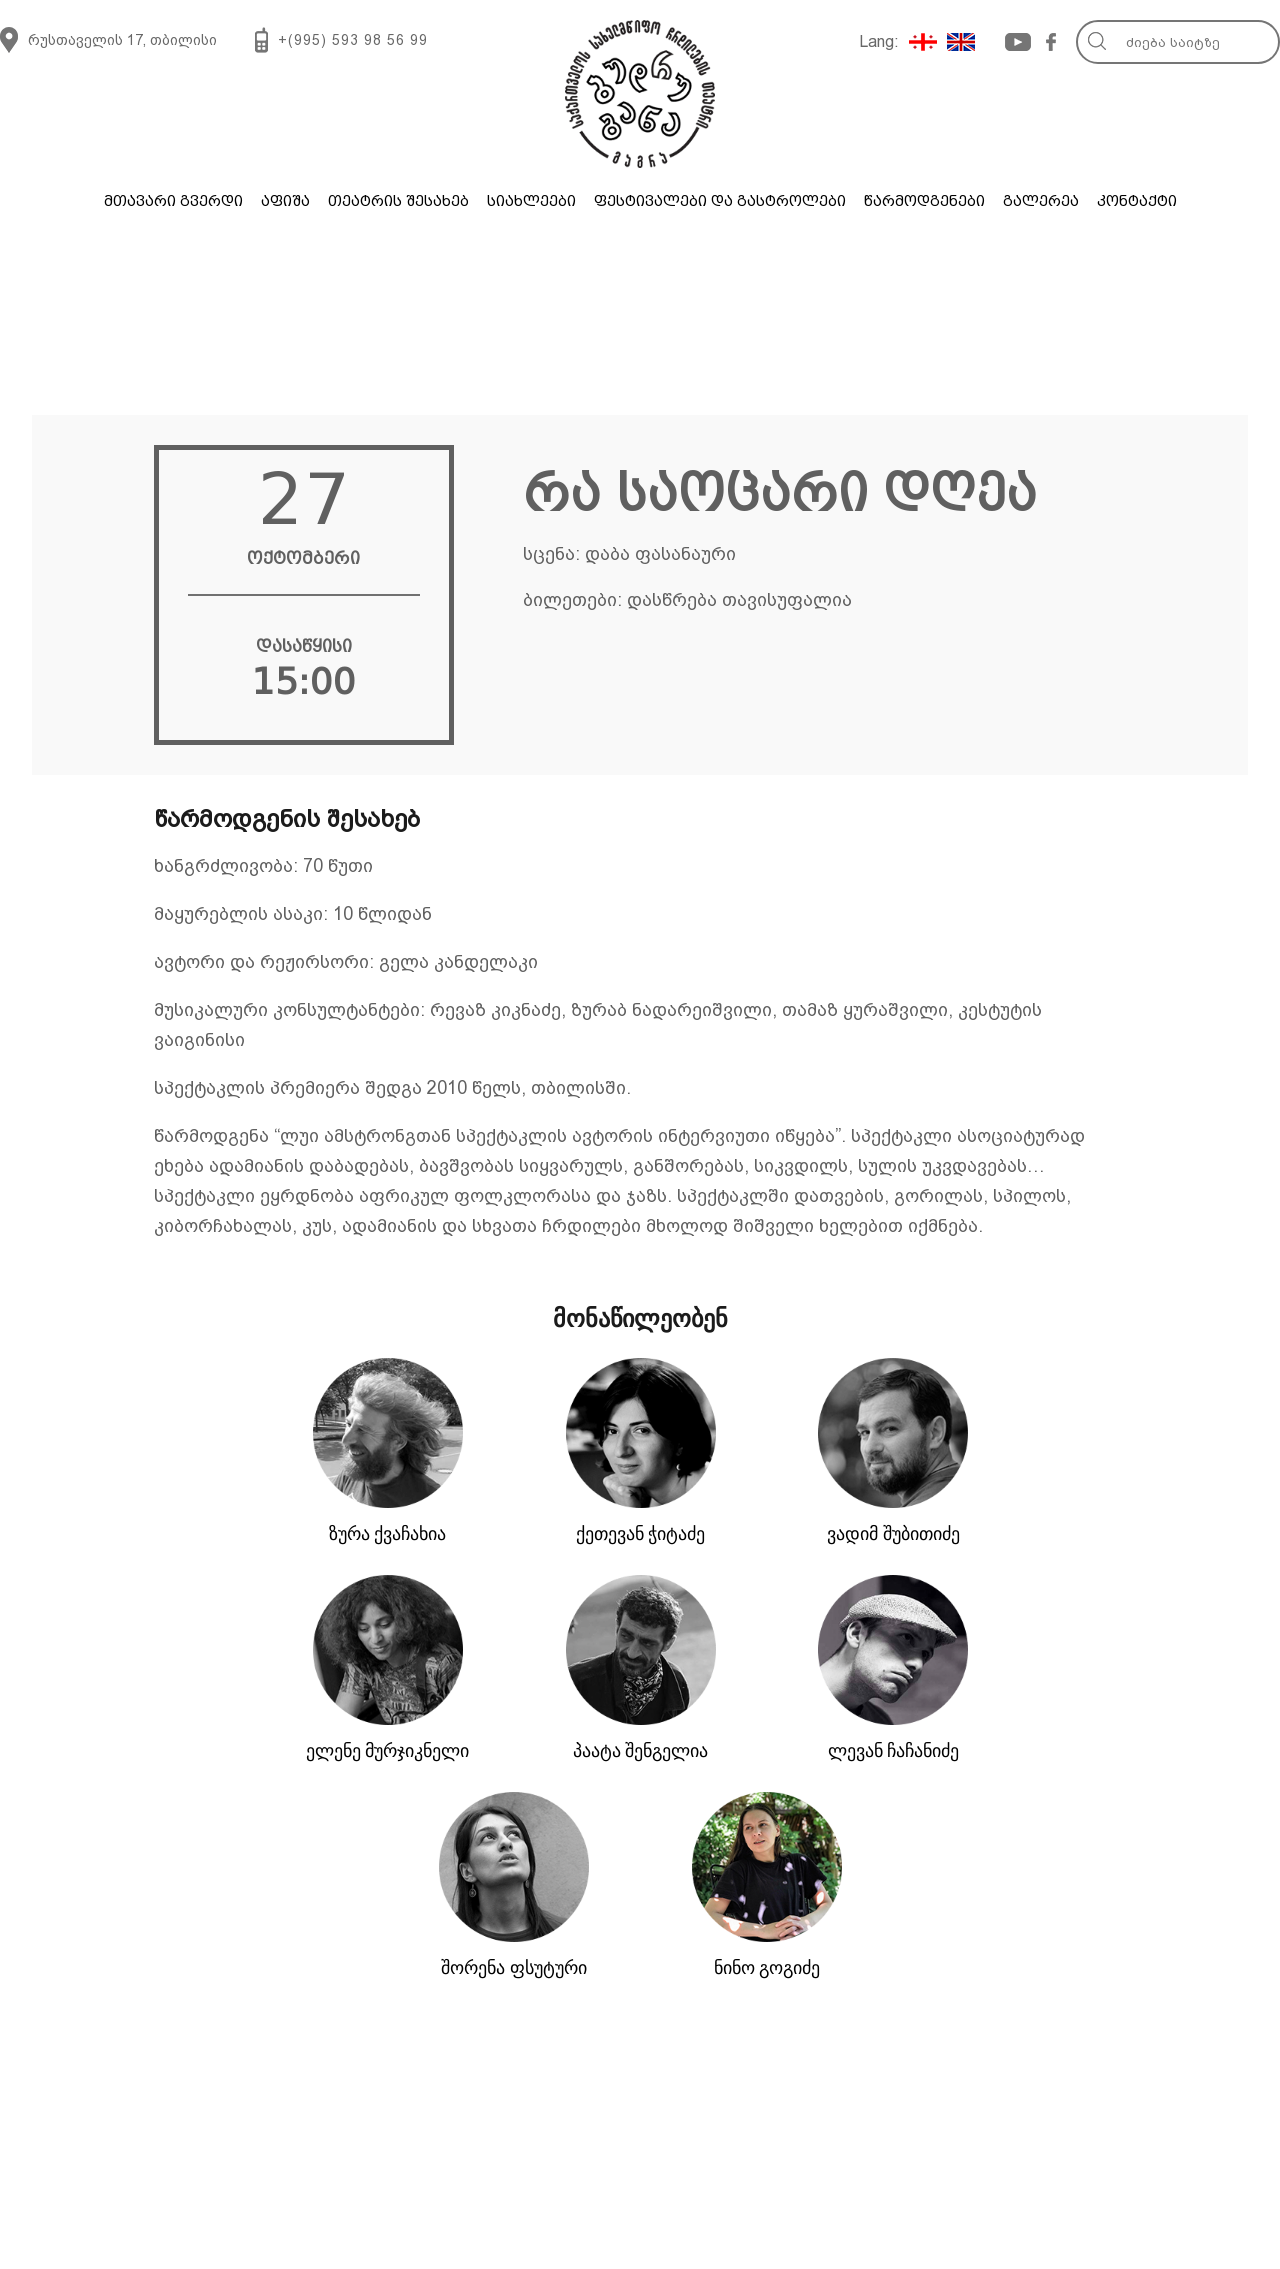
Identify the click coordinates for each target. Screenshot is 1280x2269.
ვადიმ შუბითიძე (893, 1534)
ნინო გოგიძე (767, 1968)
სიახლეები (531, 201)
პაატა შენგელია (641, 1751)
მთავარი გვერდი (173, 201)
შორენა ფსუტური (514, 1968)
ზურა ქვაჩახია (388, 1534)
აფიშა (285, 201)
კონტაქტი (1137, 201)
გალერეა (1041, 201)
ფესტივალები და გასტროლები (720, 201)
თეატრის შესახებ (398, 201)
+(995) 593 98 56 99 (353, 40)
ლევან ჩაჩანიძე (894, 1751)
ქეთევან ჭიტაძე (641, 1534)
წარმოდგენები (924, 201)
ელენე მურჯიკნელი (388, 1751)
